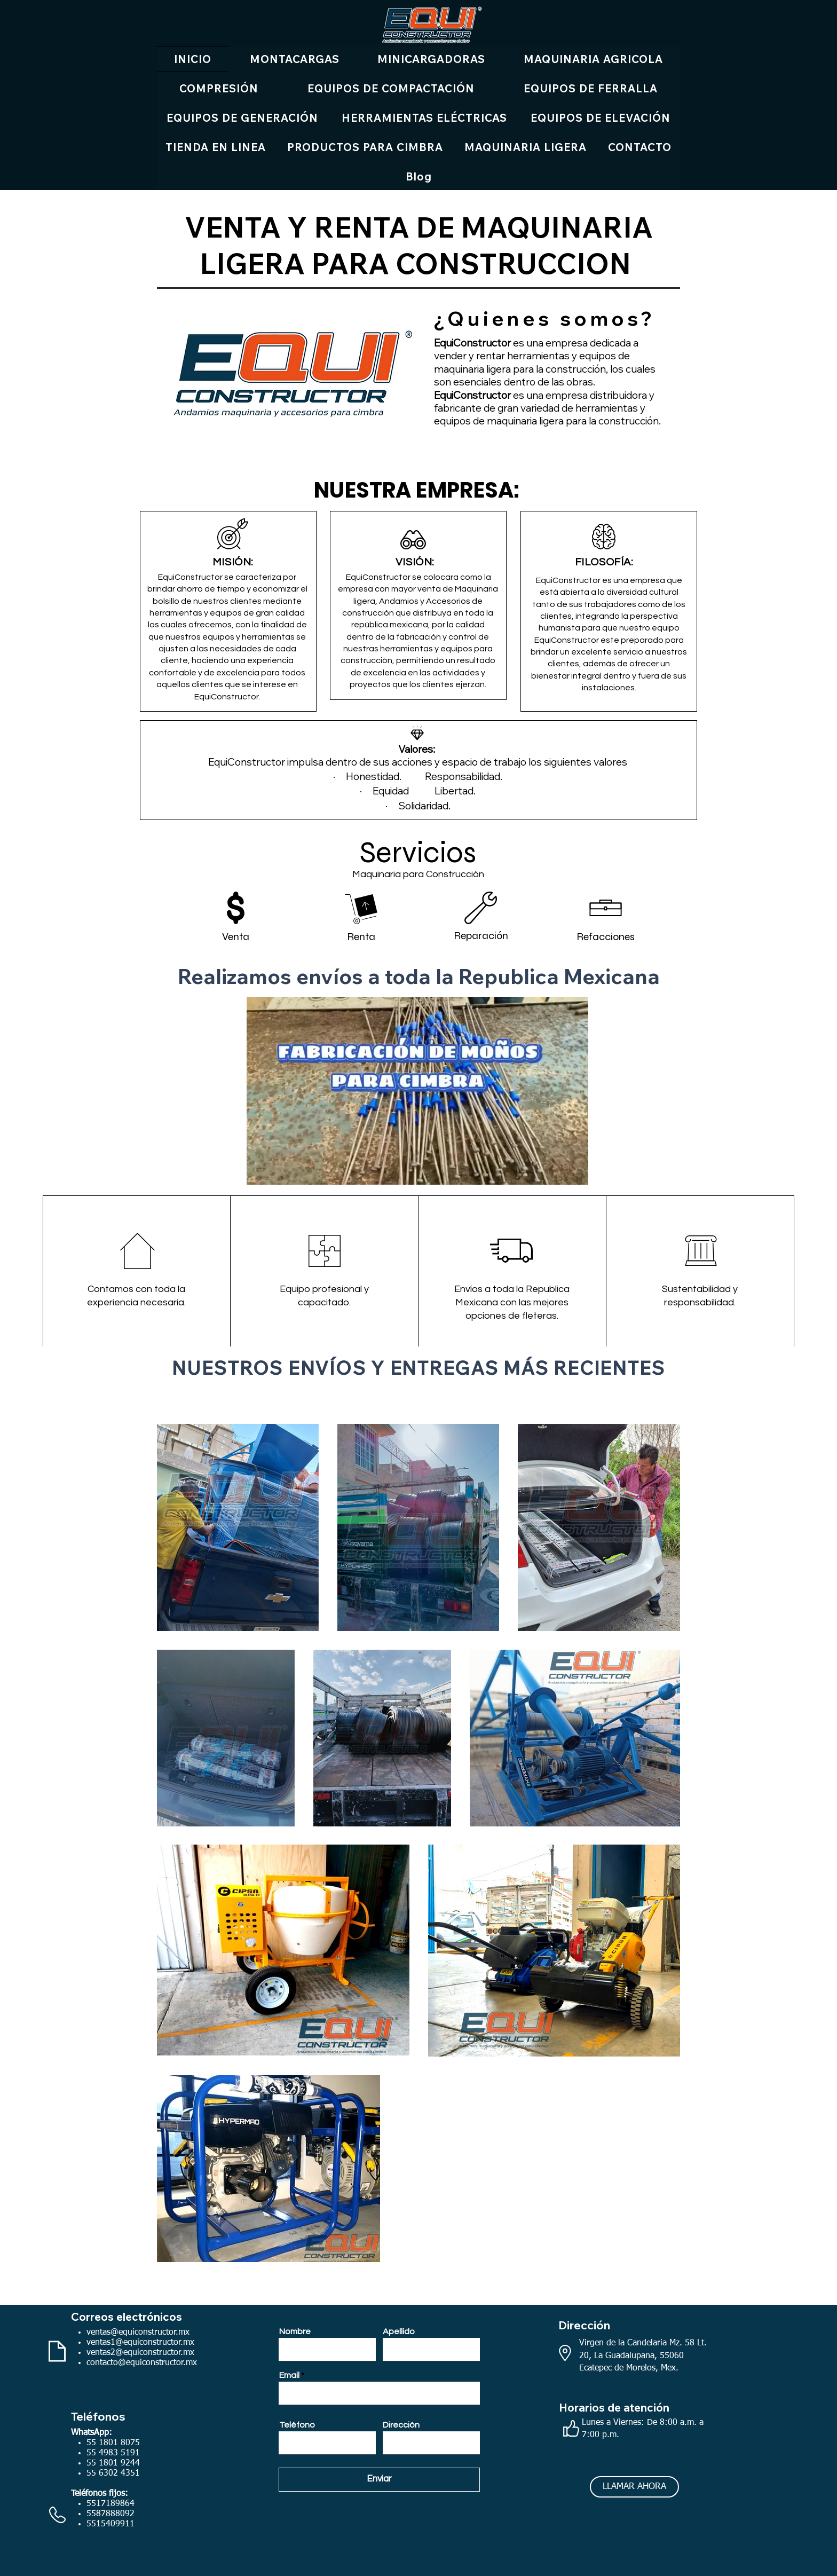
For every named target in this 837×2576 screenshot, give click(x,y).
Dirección (401, 2425)
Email (289, 2375)
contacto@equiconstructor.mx (141, 2363)
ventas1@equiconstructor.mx (140, 2342)
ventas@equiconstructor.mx (137, 2332)
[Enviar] (379, 2480)
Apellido (399, 2331)
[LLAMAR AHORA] (634, 2487)
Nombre (295, 2331)
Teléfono (297, 2425)
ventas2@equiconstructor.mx (140, 2353)
